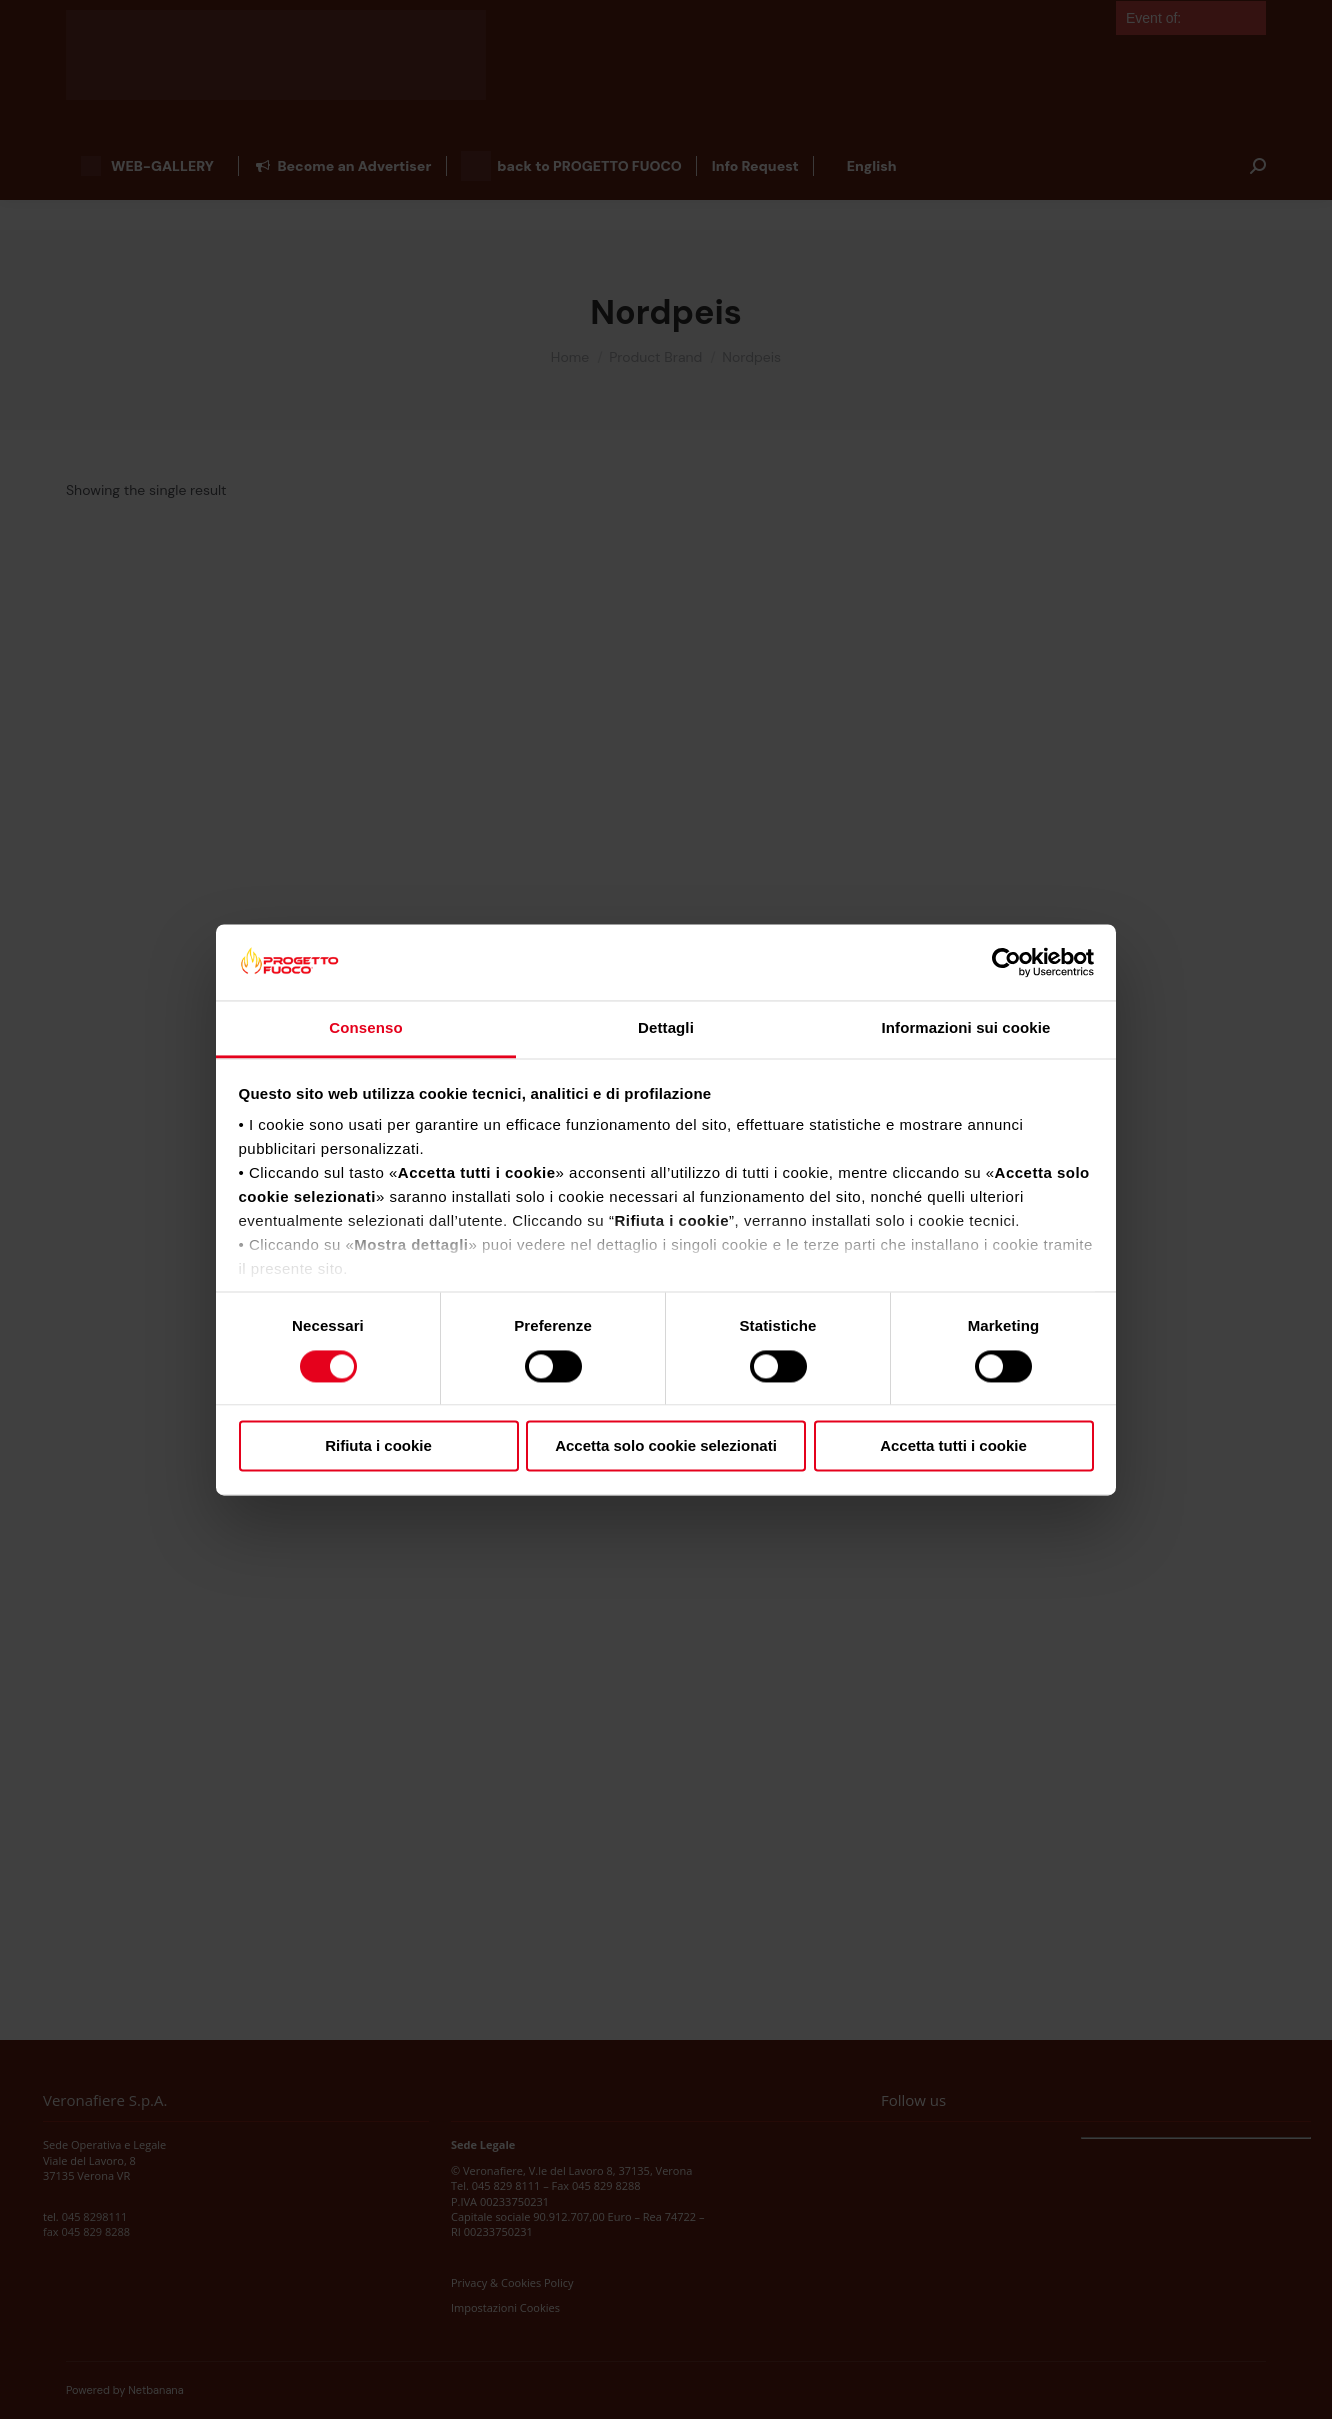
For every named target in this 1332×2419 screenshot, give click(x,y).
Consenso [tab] (365, 1028)
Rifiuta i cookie (378, 1446)
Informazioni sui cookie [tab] (966, 1028)
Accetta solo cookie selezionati (666, 1446)
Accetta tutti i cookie (953, 1446)
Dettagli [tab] (666, 1028)
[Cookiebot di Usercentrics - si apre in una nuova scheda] (1006, 962)
